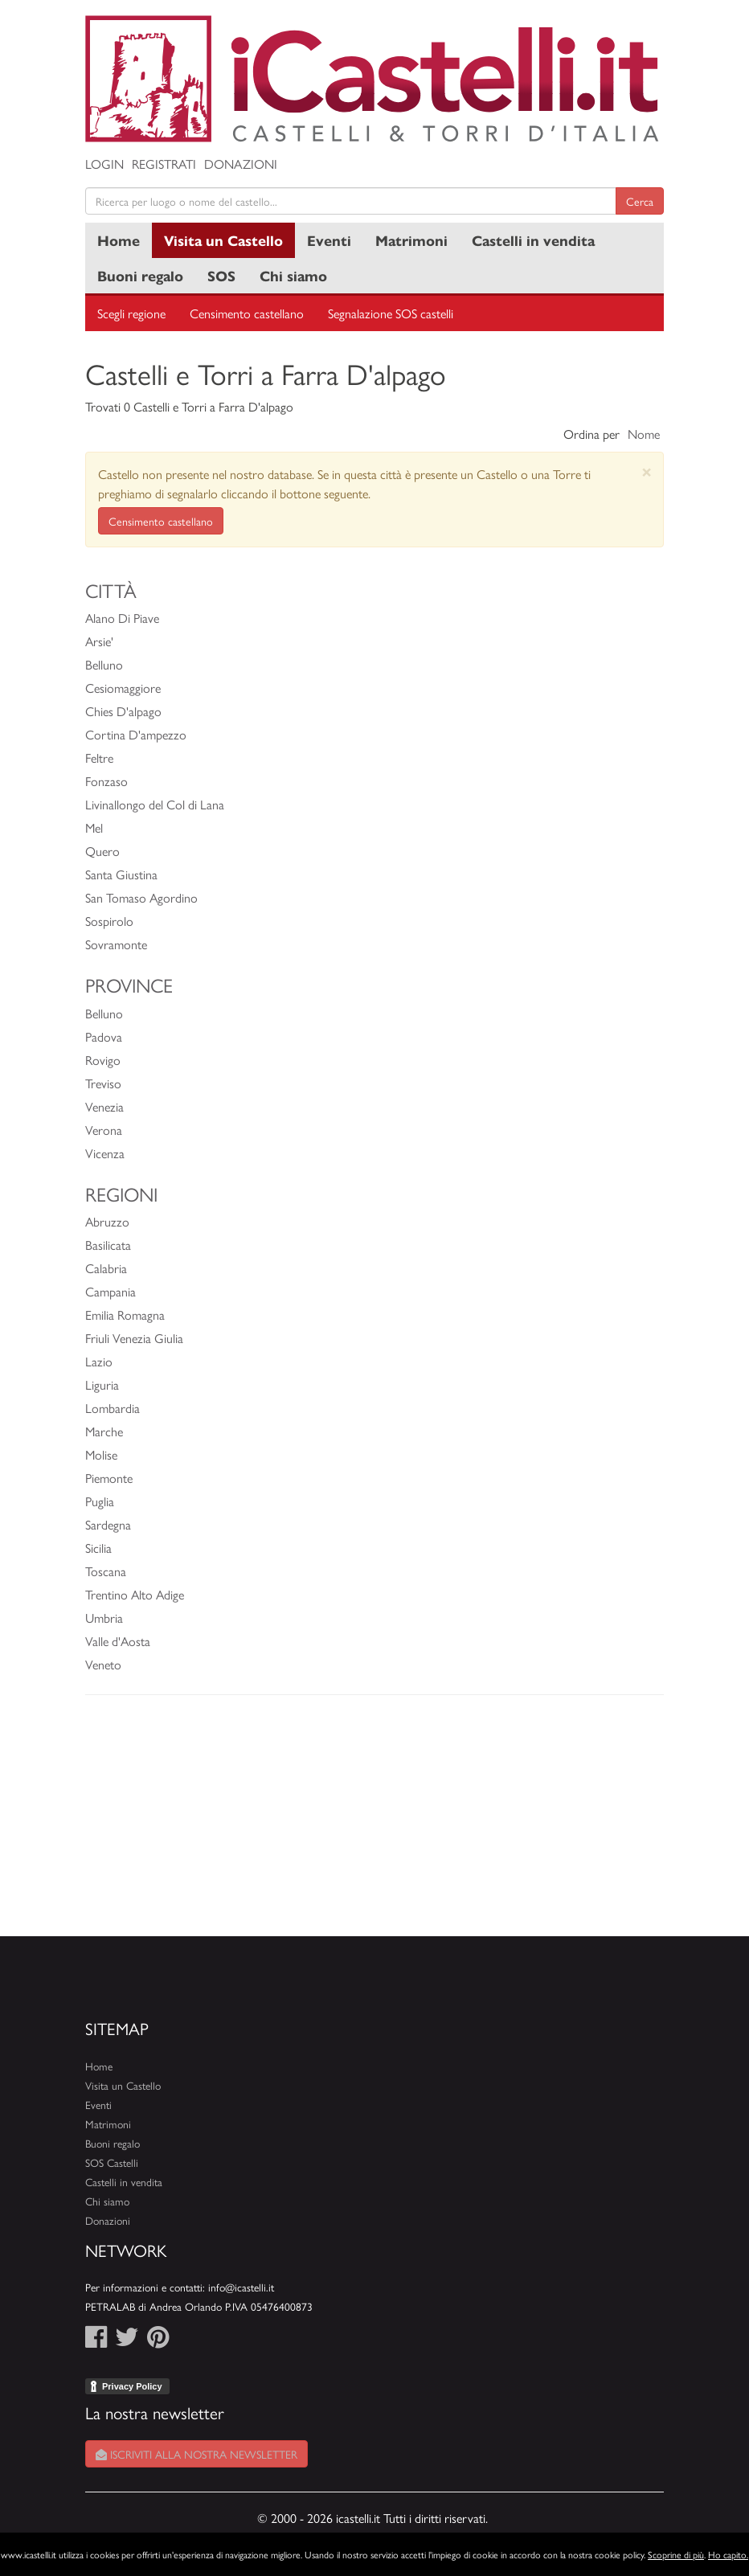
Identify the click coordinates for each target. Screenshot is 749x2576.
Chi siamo (293, 275)
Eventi (329, 240)
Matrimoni (411, 240)
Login (104, 163)
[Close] (646, 471)
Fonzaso (106, 781)
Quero (102, 851)
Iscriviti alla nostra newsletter (196, 2454)
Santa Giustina (121, 874)
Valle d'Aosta (117, 1641)
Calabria (106, 1268)
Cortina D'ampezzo (135, 734)
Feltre (99, 757)
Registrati (164, 163)
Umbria (104, 1617)
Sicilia (98, 1547)
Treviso (103, 1083)
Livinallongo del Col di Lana (154, 804)
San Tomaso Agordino (141, 897)
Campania (110, 1291)
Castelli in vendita (533, 240)
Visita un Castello (223, 240)
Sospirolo (109, 920)
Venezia (104, 1106)
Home (118, 240)
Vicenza (105, 1153)
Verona (103, 1129)
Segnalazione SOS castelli (390, 313)
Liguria (102, 1384)
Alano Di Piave (122, 617)
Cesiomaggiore (123, 687)
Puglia (99, 1501)
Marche (104, 1431)
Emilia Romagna (125, 1314)
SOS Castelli (111, 2162)
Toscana (105, 1571)
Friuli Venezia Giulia (134, 1338)
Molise (101, 1454)
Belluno (104, 664)
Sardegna (108, 1524)
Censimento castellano (247, 313)
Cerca (639, 201)
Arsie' (99, 641)
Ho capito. (728, 2554)
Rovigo (103, 1059)
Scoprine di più (676, 2554)
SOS (221, 275)
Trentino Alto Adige (134, 1594)
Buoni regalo (140, 275)
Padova (103, 1036)
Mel (94, 827)
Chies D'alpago (123, 711)
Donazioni (240, 163)
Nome (644, 433)
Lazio (99, 1361)
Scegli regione (131, 313)
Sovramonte (116, 944)
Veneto (103, 1664)
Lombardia (112, 1408)
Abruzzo (107, 1221)
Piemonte (109, 1477)
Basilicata (108, 1244)
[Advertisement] (374, 1823)
